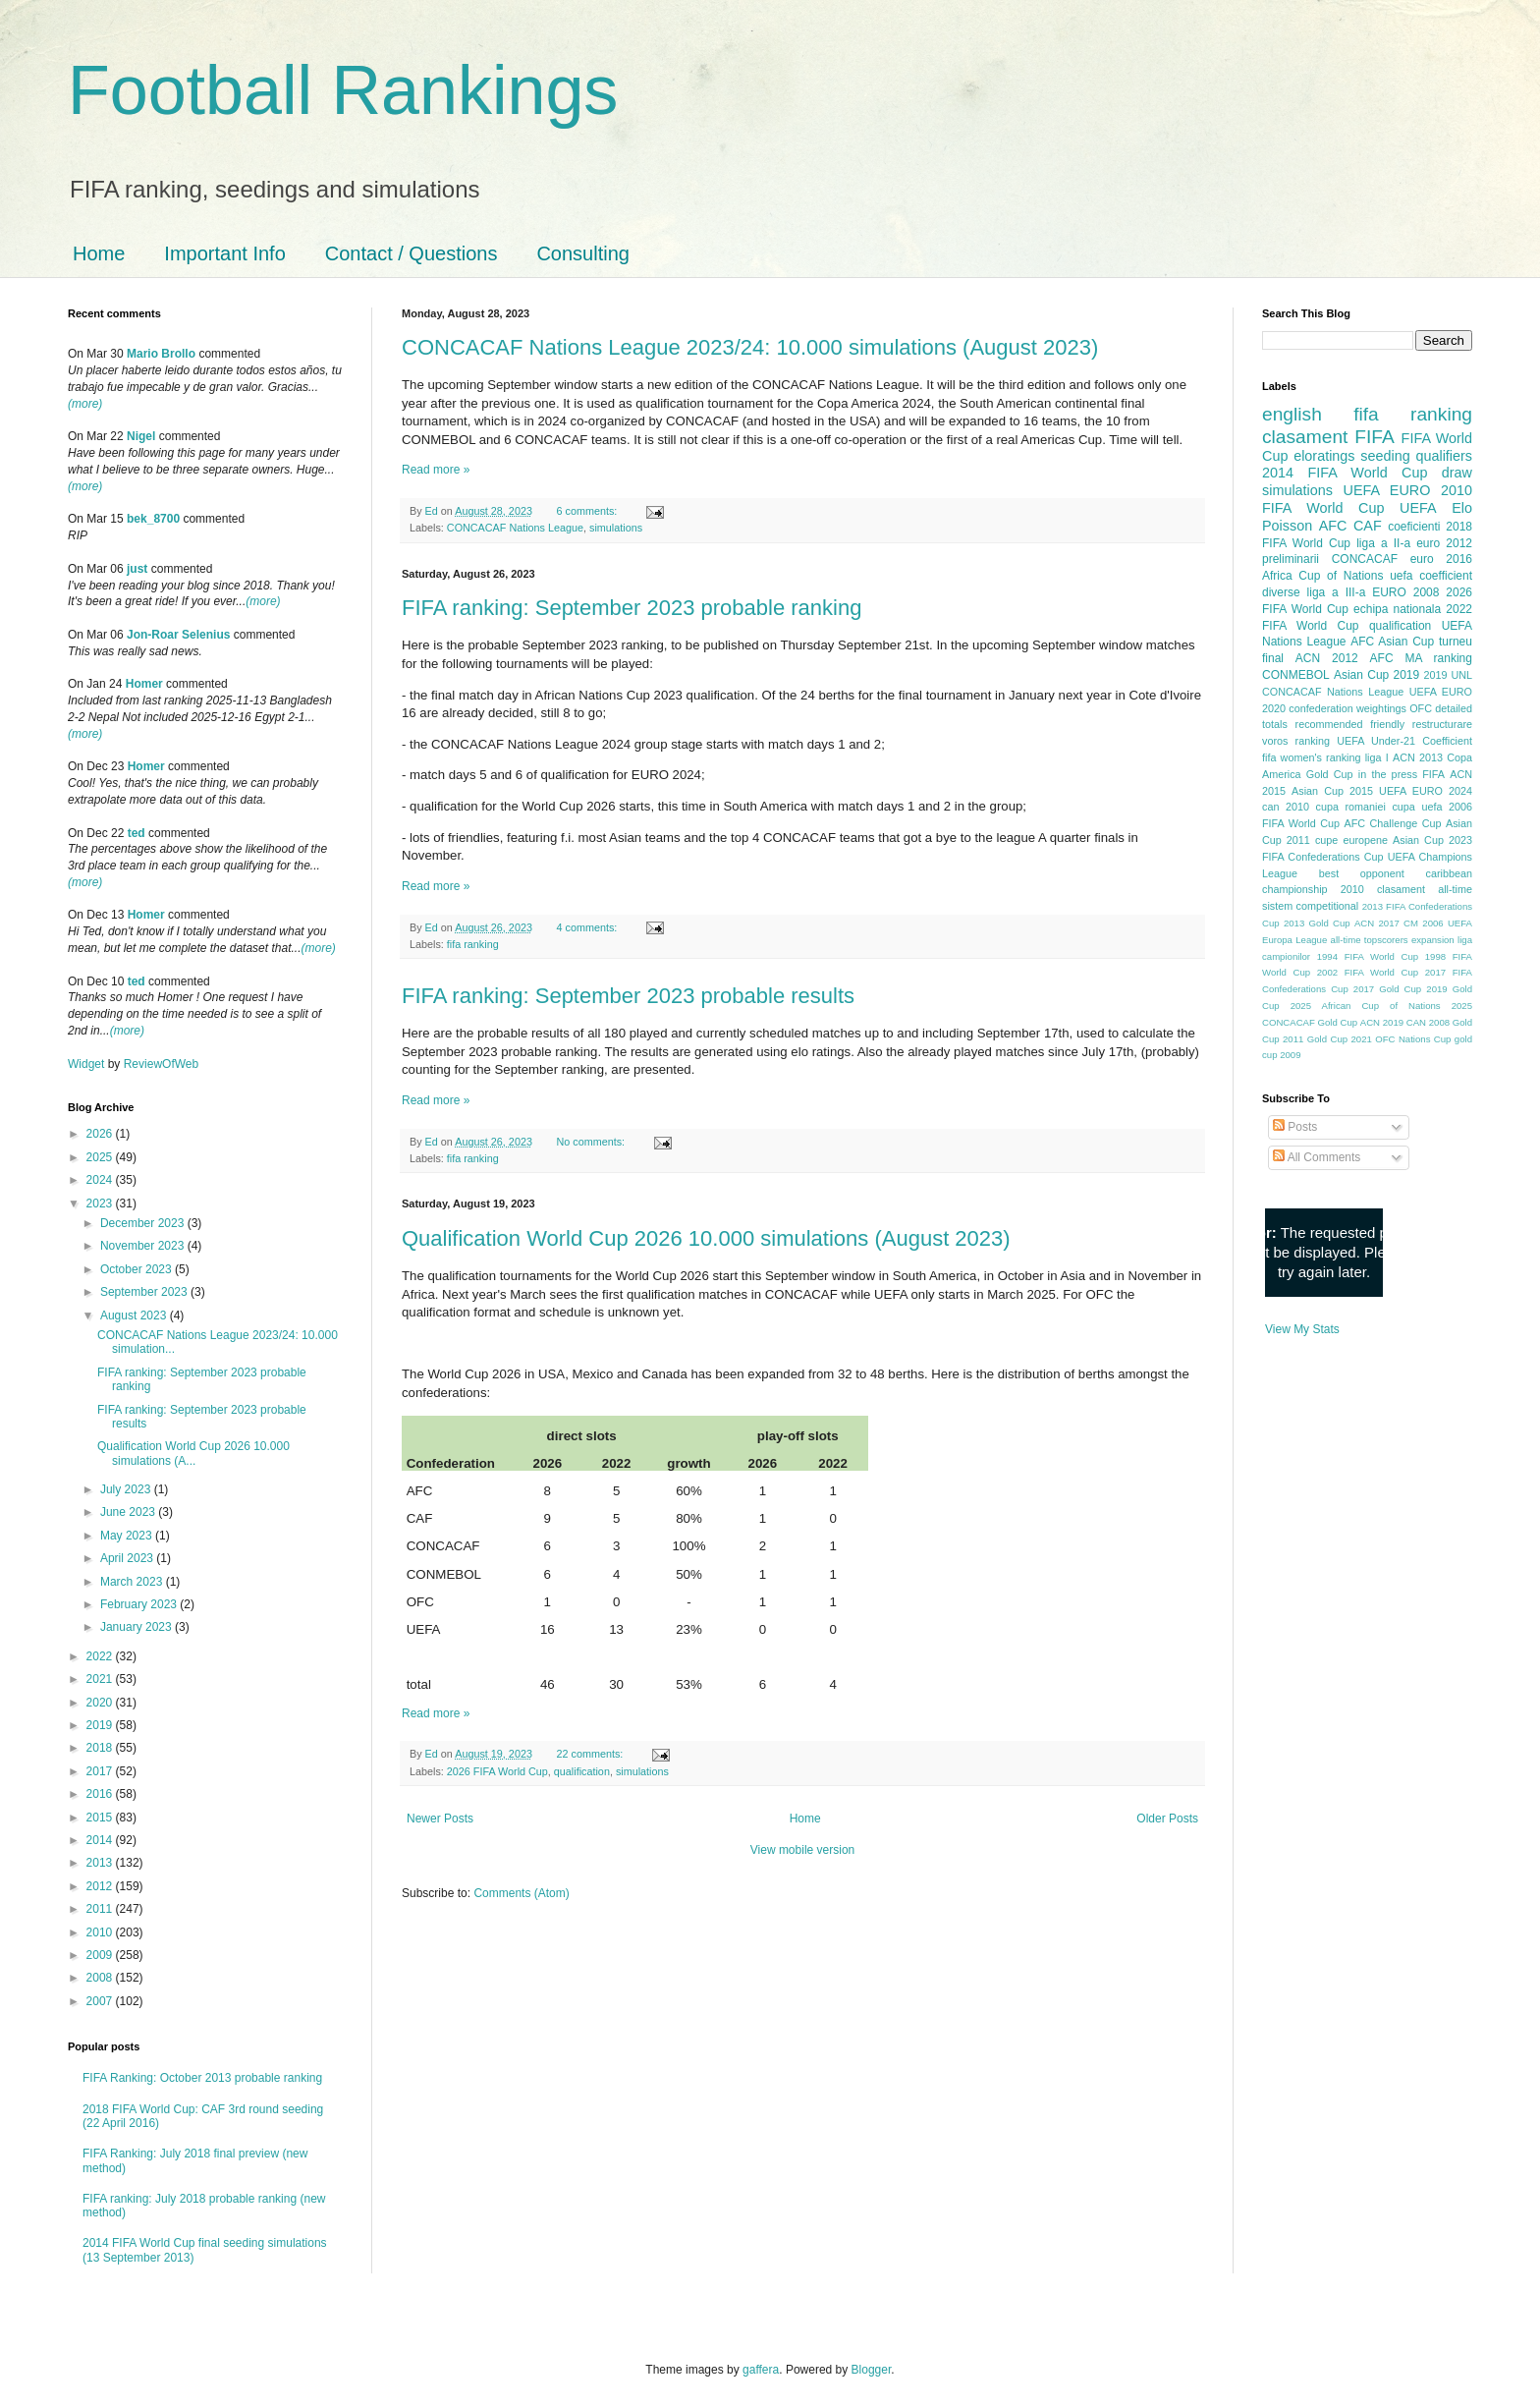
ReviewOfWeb (161, 1064)
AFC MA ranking (1421, 658)
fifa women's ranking (1311, 757)
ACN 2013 (1418, 757)
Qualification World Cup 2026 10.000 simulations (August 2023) (706, 1238)
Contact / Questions (411, 253)
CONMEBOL (1296, 675)
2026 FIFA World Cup (497, 1771)
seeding (1384, 456)
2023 (101, 1203)
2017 (101, 1771)
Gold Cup (1329, 774)
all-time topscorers (1369, 939)
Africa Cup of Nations (1322, 576)
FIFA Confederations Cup (1323, 857)
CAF (1367, 525)
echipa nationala (1397, 609)
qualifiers (1443, 456)
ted (136, 833)
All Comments (1316, 1157)
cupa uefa (1417, 806)
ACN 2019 (1381, 1022)
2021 (101, 1679)
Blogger (872, 2370)
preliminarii (1290, 559)
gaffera (760, 2370)
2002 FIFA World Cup (1367, 972)
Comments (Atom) (521, 1893)
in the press (1387, 774)
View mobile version (802, 1850)
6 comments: (589, 511)
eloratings (1323, 456)
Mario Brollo (161, 354)
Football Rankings (343, 90)
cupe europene (1351, 840)
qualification (582, 1771)
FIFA (1433, 774)
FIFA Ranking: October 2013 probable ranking (202, 2078)
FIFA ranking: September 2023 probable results (628, 995)
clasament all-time (1424, 889)
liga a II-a (1383, 543)
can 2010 (1285, 806)
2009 (101, 1955)
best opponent (1361, 873)
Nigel (141, 436)
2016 (101, 1794)
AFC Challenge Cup (1392, 823)
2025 (101, 1157)
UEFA (1418, 508)
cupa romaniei (1351, 806)
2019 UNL (1447, 675)
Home (99, 253)
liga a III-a (1336, 592)
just (137, 569)
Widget (88, 1064)
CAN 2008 (1428, 1022)
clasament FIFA (1328, 436)
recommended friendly (1350, 724)
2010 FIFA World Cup (1367, 499)
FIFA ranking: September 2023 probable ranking (631, 607)
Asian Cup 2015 (1332, 791)
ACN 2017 (1377, 923)
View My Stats (1302, 1329)
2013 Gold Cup (1317, 923)
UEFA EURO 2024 (1425, 791)
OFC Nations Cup (1413, 1039)
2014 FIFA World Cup (1344, 472)
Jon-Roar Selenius (178, 635)
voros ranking (1296, 741)
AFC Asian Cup (1392, 641)
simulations (615, 527)
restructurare (1442, 724)
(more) (85, 404)
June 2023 (129, 1512)
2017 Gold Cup (1387, 988)
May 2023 (127, 1535)
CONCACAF (1365, 559)
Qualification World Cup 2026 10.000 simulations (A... (193, 1453)
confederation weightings (1347, 708)
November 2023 (144, 1246)
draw (1457, 472)
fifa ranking (473, 944)
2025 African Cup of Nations (1366, 1005)
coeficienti (1414, 526)
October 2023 (137, 1269)
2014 (101, 1840)
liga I (1377, 757)
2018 (101, 1748)
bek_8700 (153, 519)
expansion (1433, 939)
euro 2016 (1441, 559)
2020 (101, 1702)
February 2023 (140, 1604)
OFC (1420, 708)
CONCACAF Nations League (515, 527)
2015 (101, 1817)
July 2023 (127, 1489)
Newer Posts (440, 1818)
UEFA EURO (1387, 490)
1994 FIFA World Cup (1367, 956)
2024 (101, 1180)
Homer (144, 684)
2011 (101, 1909)
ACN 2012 (1326, 658)
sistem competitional (1310, 906)
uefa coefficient (1431, 576)
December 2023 (144, 1223)
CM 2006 (1423, 923)
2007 (101, 2001)
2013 (101, 1863)
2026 (101, 1134)
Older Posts (1167, 1818)
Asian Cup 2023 (1432, 840)
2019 (101, 1725)
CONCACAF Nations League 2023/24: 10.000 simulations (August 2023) (750, 347)
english (1292, 414)
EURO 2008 (1405, 592)
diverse (1281, 592)
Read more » (435, 469)
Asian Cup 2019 (1376, 675)
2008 (101, 1978)
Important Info (224, 253)
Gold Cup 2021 (1339, 1039)
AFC (1333, 525)
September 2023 (145, 1292)
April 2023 (128, 1558)
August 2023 (135, 1315)
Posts (1295, 1127)
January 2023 (137, 1627)
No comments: (593, 1142)
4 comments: (589, 927)
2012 (101, 1886)
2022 (101, 1656)
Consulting (583, 253)
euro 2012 (1444, 543)
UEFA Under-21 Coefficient (1404, 741)
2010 (101, 1932)
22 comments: (592, 1754)
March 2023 (133, 1582)
